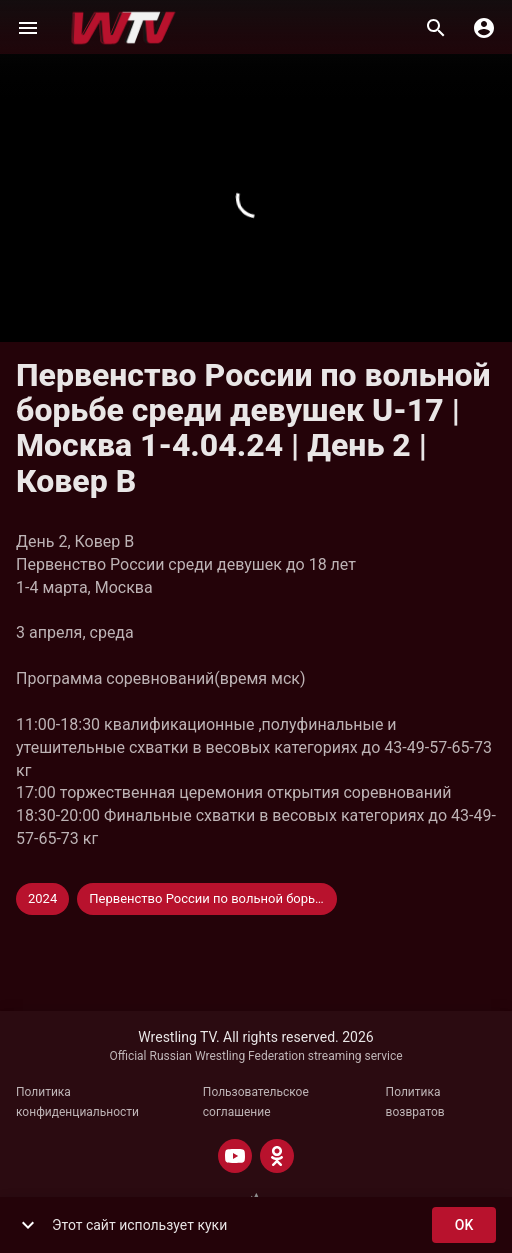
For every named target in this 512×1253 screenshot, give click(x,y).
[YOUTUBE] (235, 1156)
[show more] (28, 1225)
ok (464, 1225)
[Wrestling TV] (123, 28)
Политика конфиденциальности (77, 1102)
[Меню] (28, 28)
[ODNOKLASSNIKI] (277, 1156)
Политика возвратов (415, 1102)
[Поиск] (436, 28)
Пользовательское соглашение (256, 1102)
